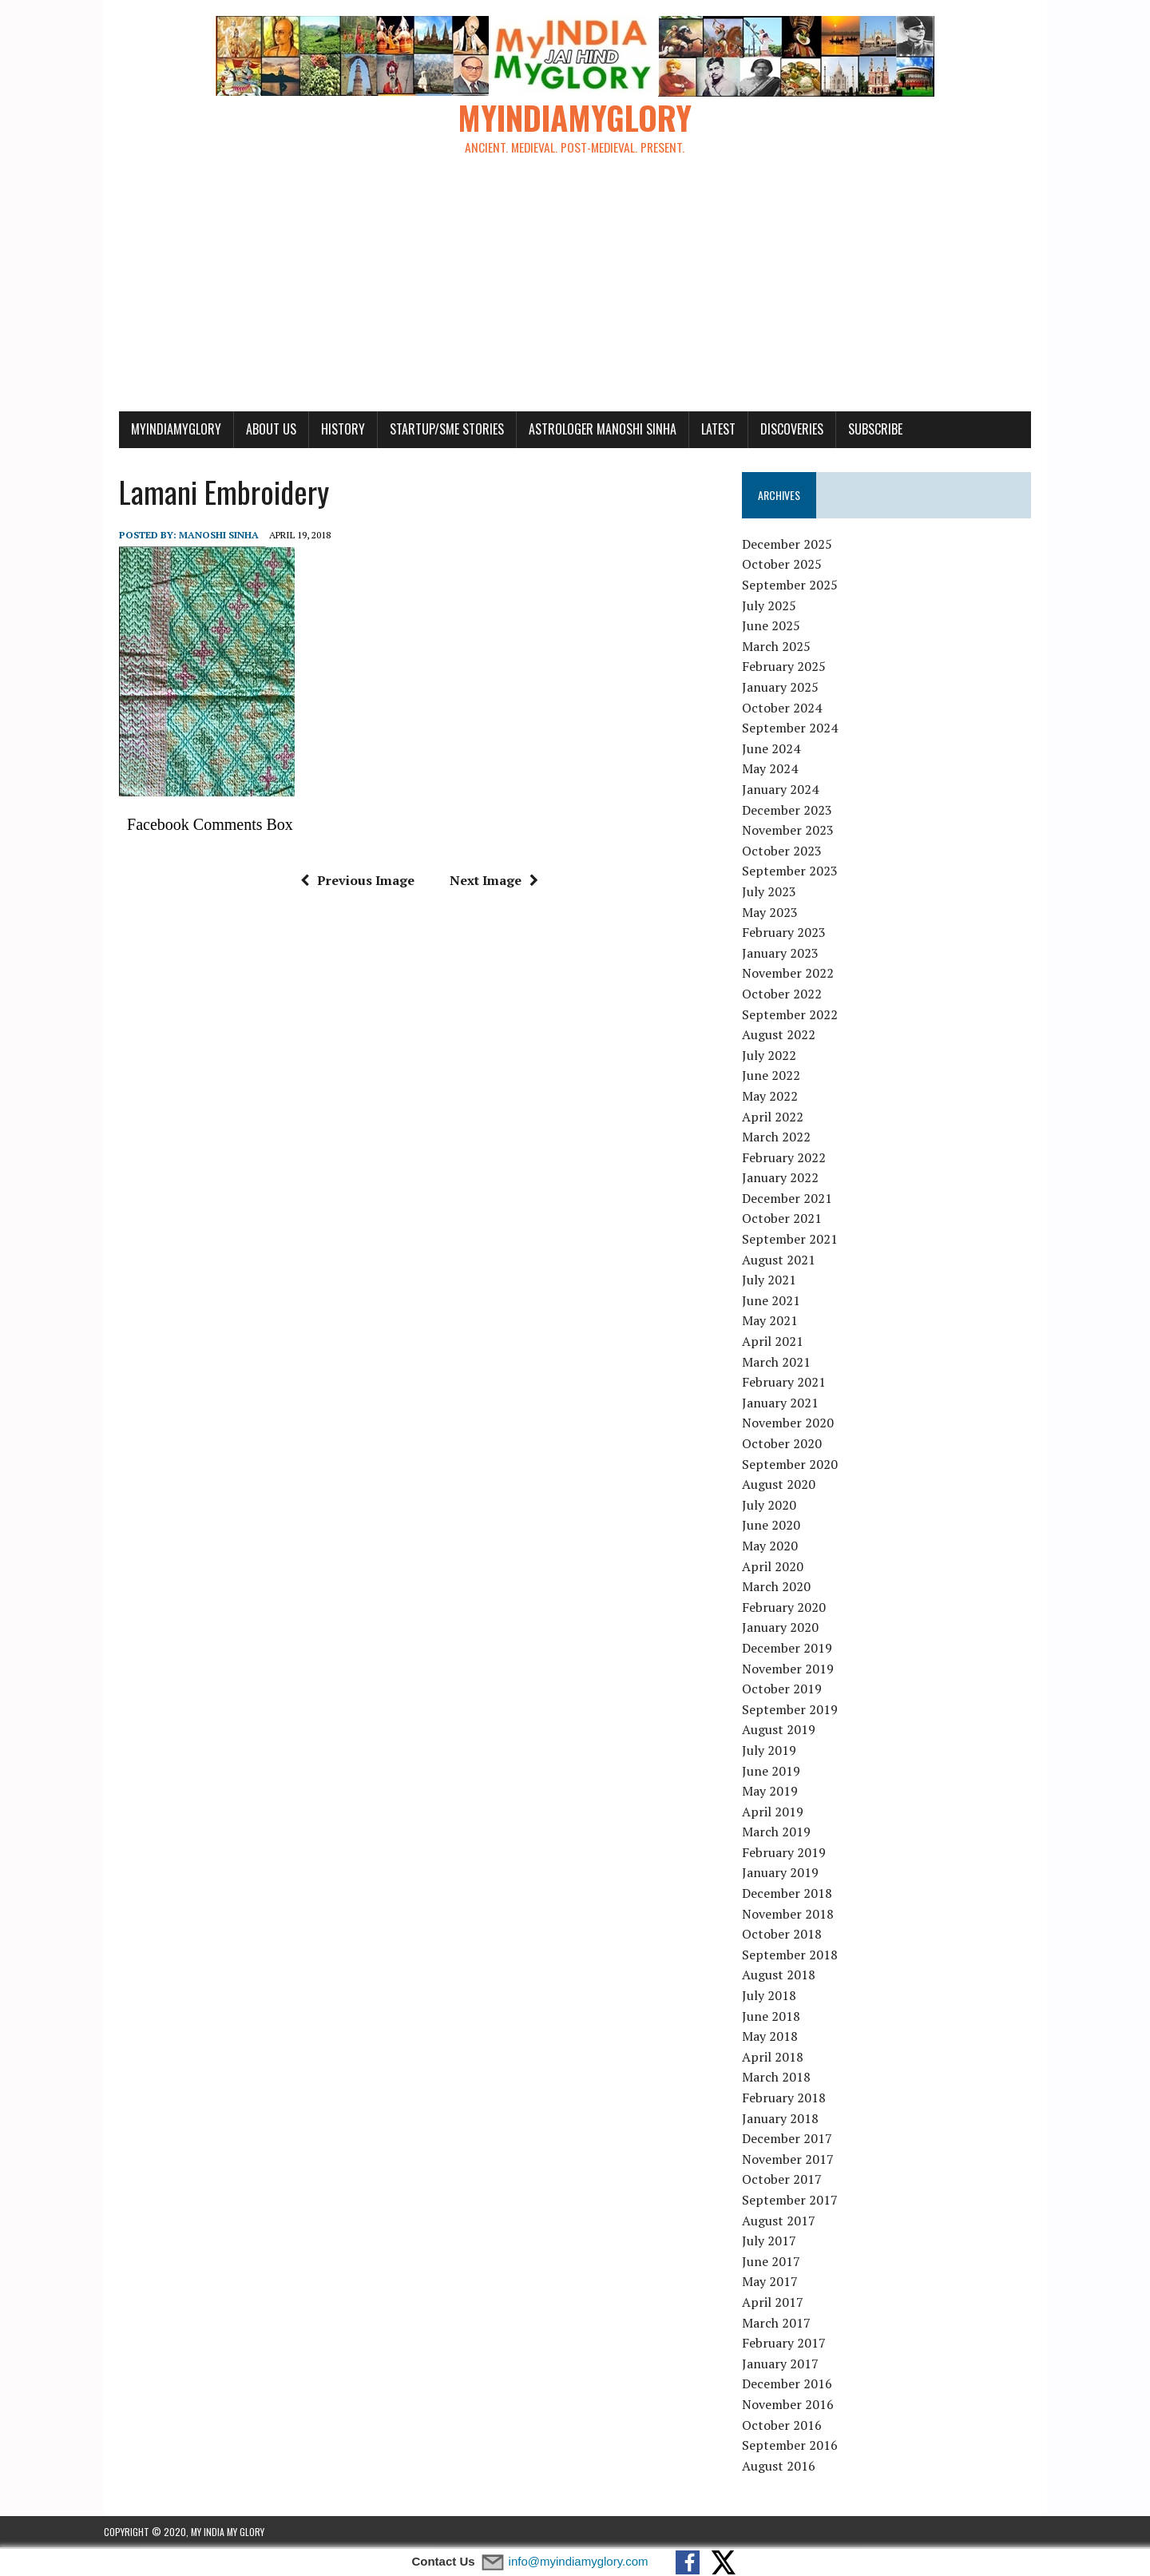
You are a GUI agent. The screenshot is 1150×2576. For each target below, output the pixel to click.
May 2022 (775, 1096)
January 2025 (786, 688)
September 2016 (795, 2446)
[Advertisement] (575, 292)
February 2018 (789, 2098)
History (328, 429)
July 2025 (775, 606)
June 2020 (777, 1526)
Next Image (488, 881)
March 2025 (782, 647)
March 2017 (782, 2323)
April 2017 (778, 2303)
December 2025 (793, 545)
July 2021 (775, 1281)
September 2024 (795, 729)
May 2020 (775, 1546)
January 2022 (786, 1179)
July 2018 (775, 1996)
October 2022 (787, 994)
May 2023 (775, 913)
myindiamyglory (161, 429)
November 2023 (793, 830)
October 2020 (787, 1444)
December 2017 (793, 2139)
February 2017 (789, 2343)
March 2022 (782, 1137)
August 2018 (784, 1976)
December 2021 (793, 1199)
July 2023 (775, 892)
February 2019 (789, 1853)
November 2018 (793, 1914)
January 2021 (786, 1403)
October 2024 (787, 708)
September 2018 (795, 1955)
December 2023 (793, 811)
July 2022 (775, 1056)
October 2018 (787, 1935)
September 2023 (795, 872)
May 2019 (775, 1791)
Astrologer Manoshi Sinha (587, 429)
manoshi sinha (204, 536)
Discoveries (776, 429)
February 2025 (789, 668)
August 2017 (784, 2221)
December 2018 (793, 1894)
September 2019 (795, 1710)
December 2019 (793, 1648)
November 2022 (793, 974)
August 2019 (784, 1731)
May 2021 (775, 1322)
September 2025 (795, 585)
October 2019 (787, 1689)
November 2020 (793, 1424)
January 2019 (786, 1874)
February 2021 (789, 1383)
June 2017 (777, 2262)
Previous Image (352, 881)
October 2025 (787, 565)
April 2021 (778, 1342)
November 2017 (793, 2160)
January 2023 (786, 954)
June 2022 (777, 1077)
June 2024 (777, 749)
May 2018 (775, 2037)
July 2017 (775, 2241)
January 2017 (786, 2364)
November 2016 (793, 2405)
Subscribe (860, 429)
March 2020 (782, 1587)
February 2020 (789, 1608)
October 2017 (787, 2180)
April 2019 (778, 1812)
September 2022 (795, 1015)
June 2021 (777, 1301)
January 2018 (786, 2119)
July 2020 (775, 1505)
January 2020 (786, 1628)
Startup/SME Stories (432, 429)
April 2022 (778, 1117)
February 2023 (789, 933)
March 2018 (782, 2078)
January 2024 (786, 790)
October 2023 (787, 851)
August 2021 (784, 1260)
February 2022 (789, 1158)
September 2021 (795, 1239)
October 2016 (787, 2426)
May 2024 (775, 770)
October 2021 (787, 1219)
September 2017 (795, 2200)
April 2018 (778, 2057)
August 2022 (784, 1035)
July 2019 (775, 1751)
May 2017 (775, 2283)
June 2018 (777, 2017)
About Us (256, 429)
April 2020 (778, 1567)
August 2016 (784, 2466)
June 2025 (777, 627)
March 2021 (782, 1362)
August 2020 (784, 1485)
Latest (703, 429)
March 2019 (782, 1833)
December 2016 (793, 2385)
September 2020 (795, 1465)
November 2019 (793, 1669)
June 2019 (777, 1771)
